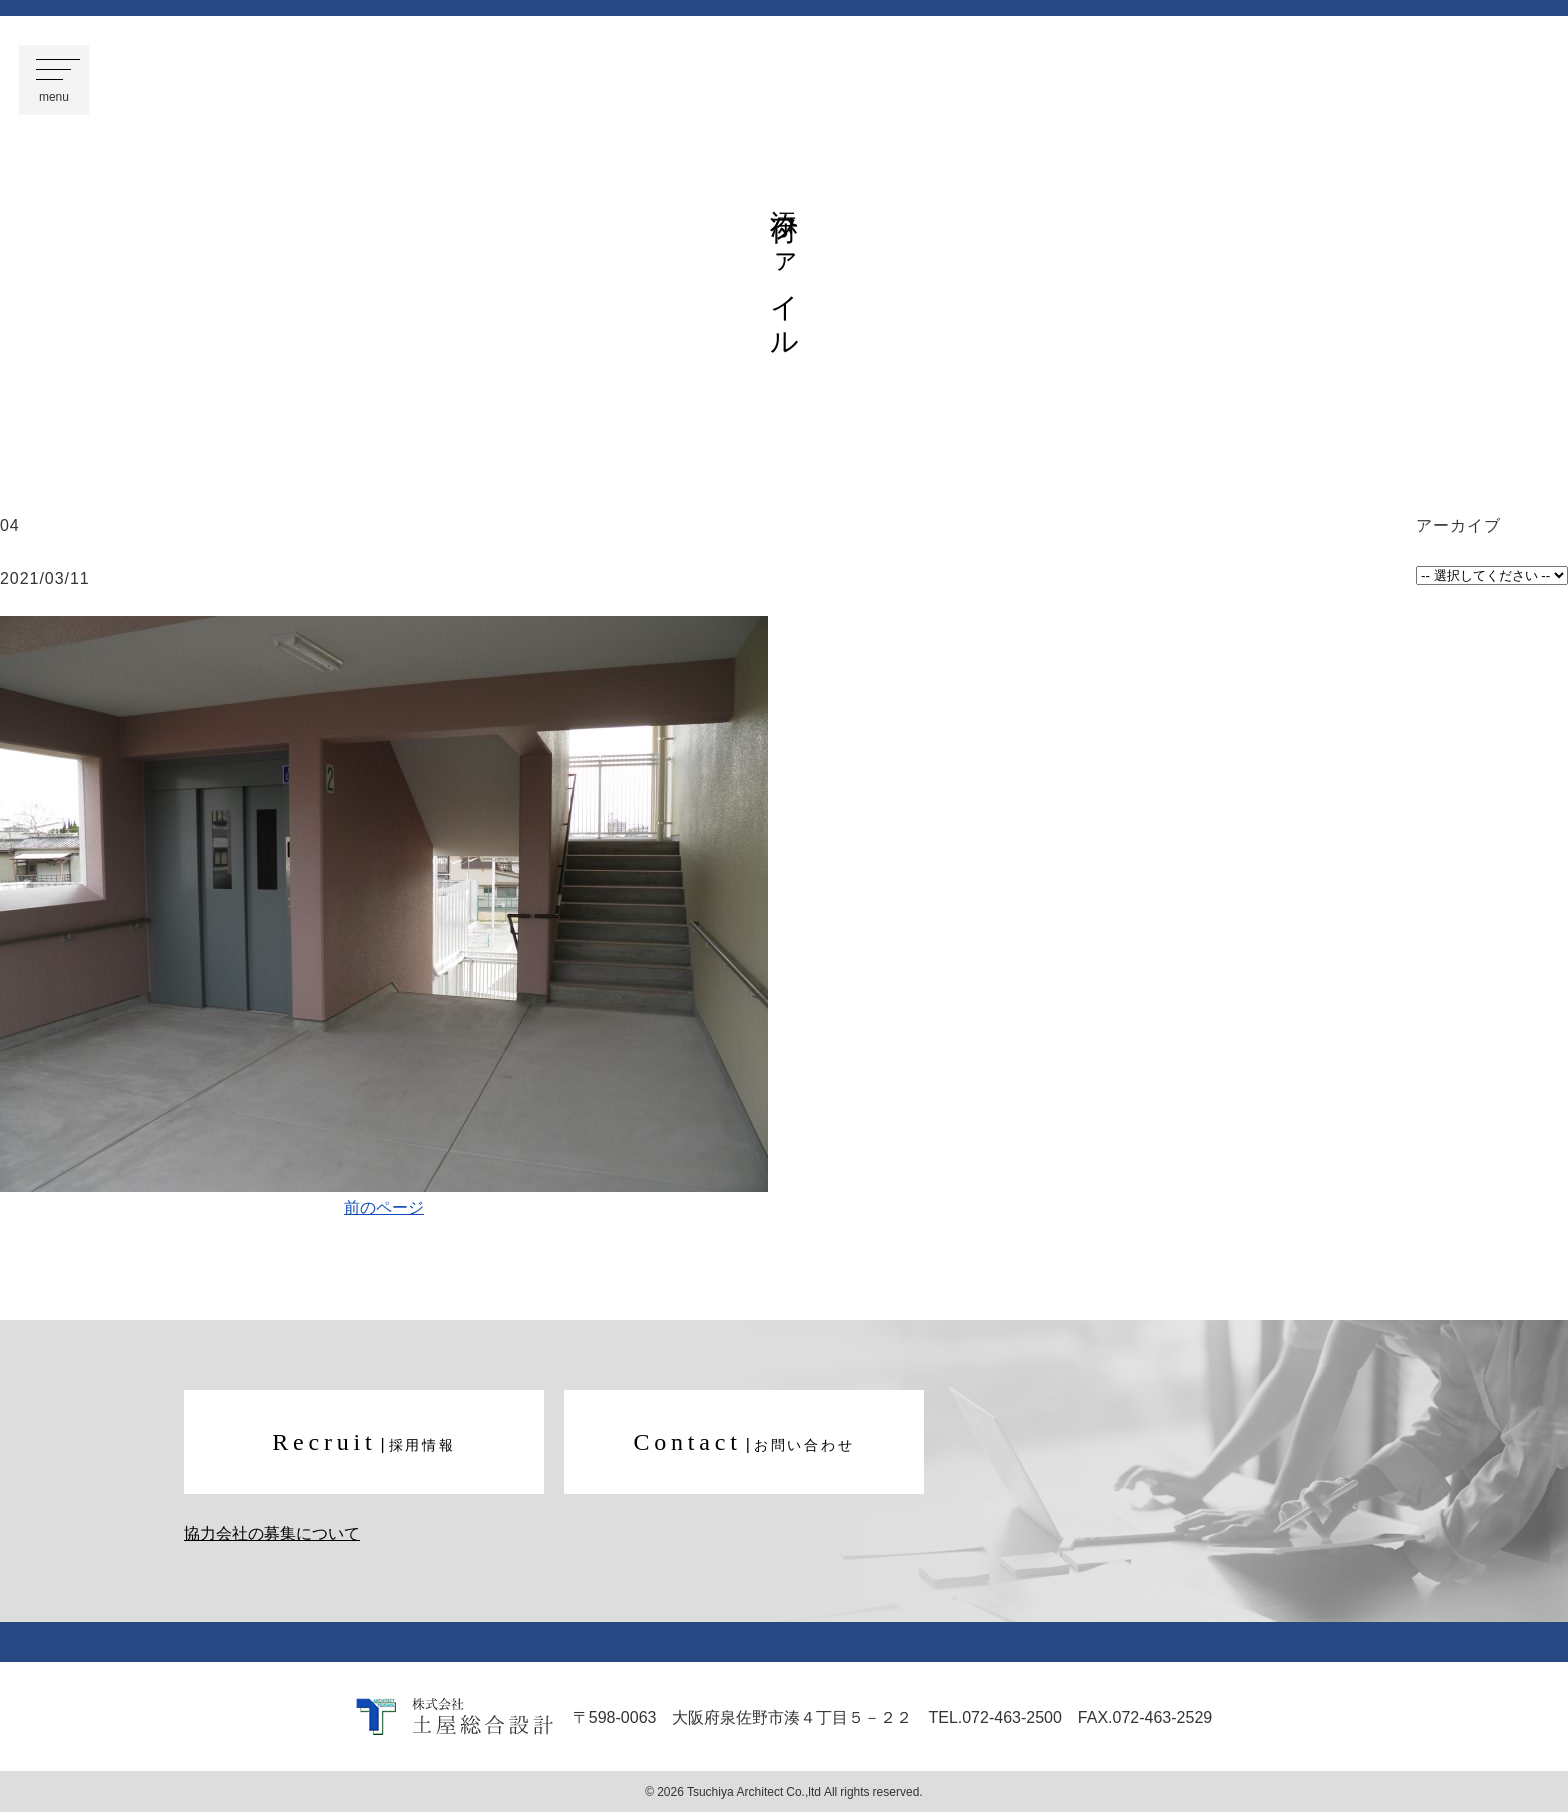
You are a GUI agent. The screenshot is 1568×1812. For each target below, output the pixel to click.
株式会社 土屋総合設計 (257, 81)
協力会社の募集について (272, 1533)
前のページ (384, 1206)
